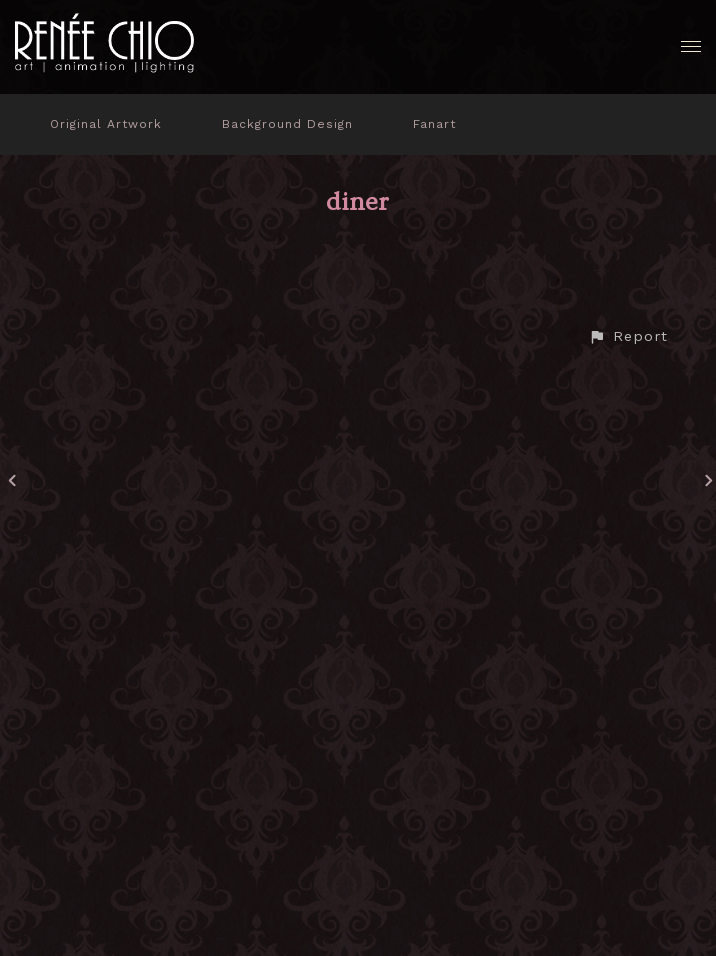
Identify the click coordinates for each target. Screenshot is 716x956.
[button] (628, 336)
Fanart (434, 124)
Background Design (287, 124)
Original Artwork (106, 124)
